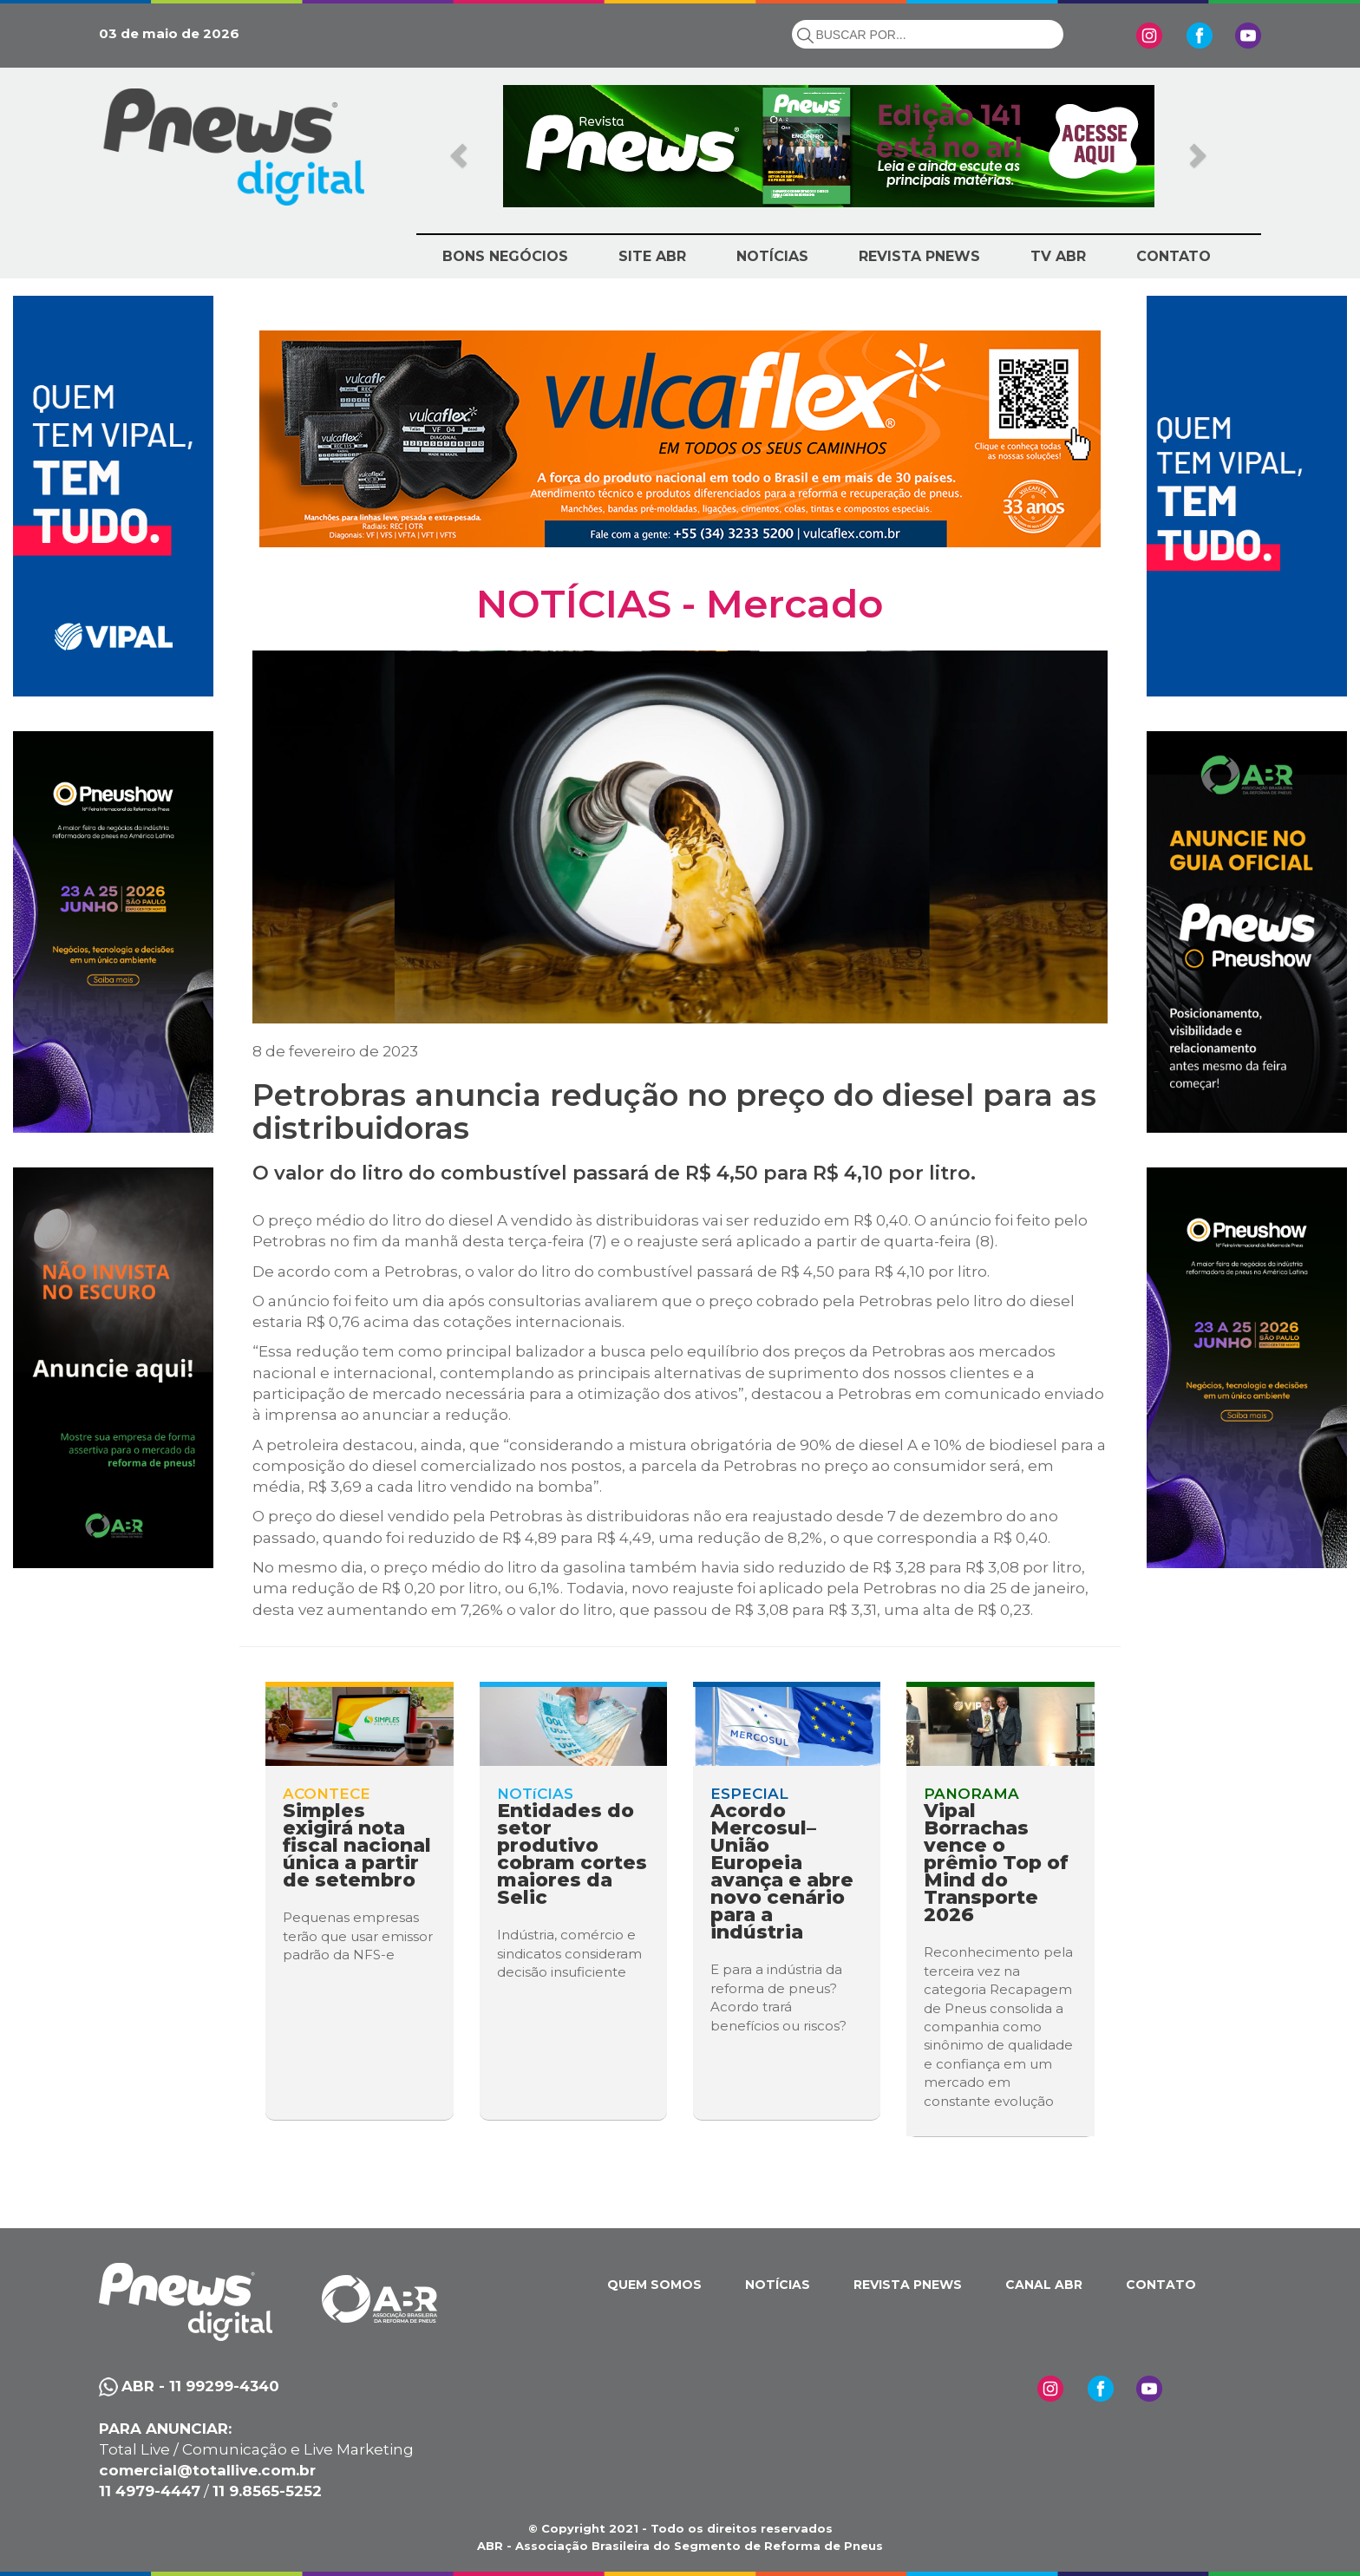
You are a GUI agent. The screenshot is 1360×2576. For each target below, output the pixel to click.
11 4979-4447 (149, 2491)
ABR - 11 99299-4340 (200, 2386)
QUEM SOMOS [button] (654, 2284)
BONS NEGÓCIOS (505, 256)
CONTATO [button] (1173, 256)
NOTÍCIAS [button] (772, 256)
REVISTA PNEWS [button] (919, 256)
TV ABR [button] (1058, 256)
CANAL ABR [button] (1043, 2284)
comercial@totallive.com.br (207, 2470)
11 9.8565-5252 (267, 2491)
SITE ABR (652, 256)
